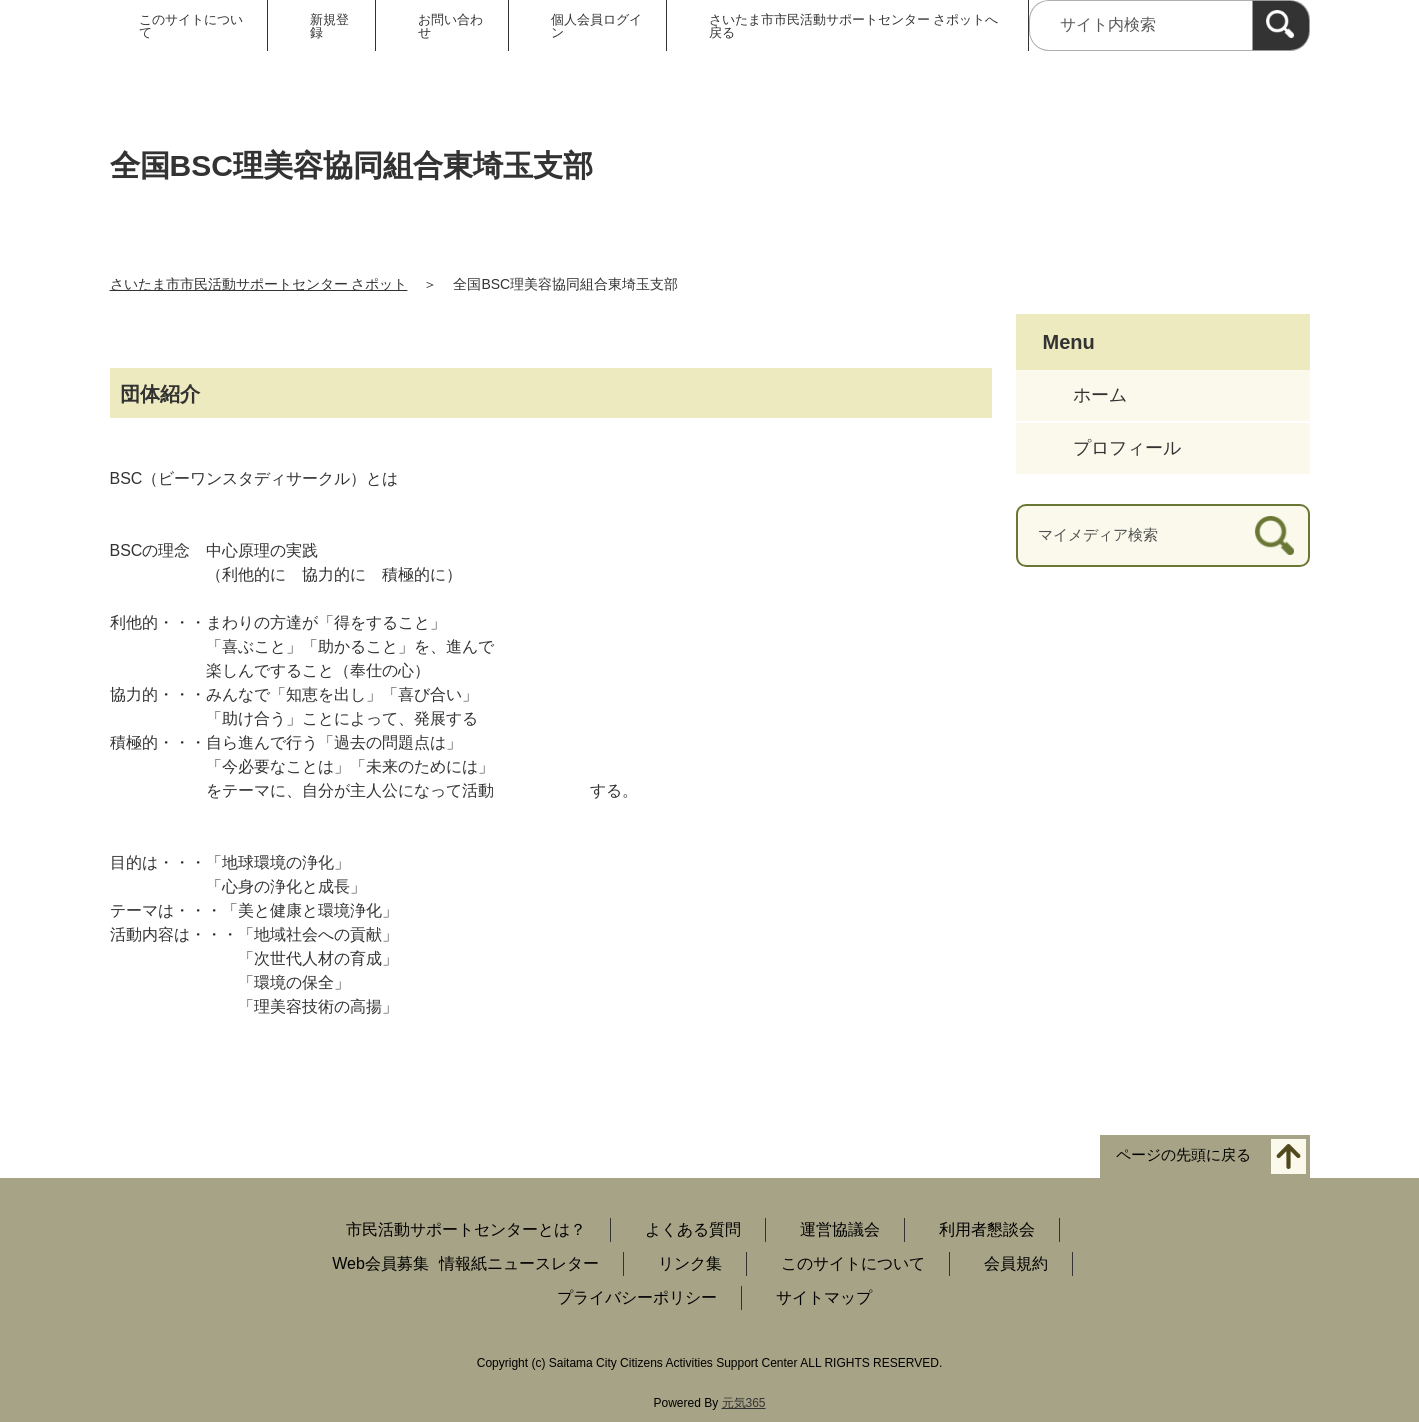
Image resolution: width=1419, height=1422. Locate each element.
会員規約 (1016, 1263)
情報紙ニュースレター (519, 1263)
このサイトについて (191, 26)
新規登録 (329, 26)
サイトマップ (824, 1297)
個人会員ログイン (596, 26)
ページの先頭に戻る (1183, 1155)
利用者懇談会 (987, 1229)
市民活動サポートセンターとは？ (466, 1229)
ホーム (1100, 395)
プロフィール (1127, 448)
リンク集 (690, 1263)
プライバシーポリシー (637, 1297)
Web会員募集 (380, 1263)
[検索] (1281, 25)
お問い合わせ (450, 26)
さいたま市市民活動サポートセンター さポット (259, 284)
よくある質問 (693, 1229)
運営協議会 (840, 1229)
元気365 (744, 1403)
